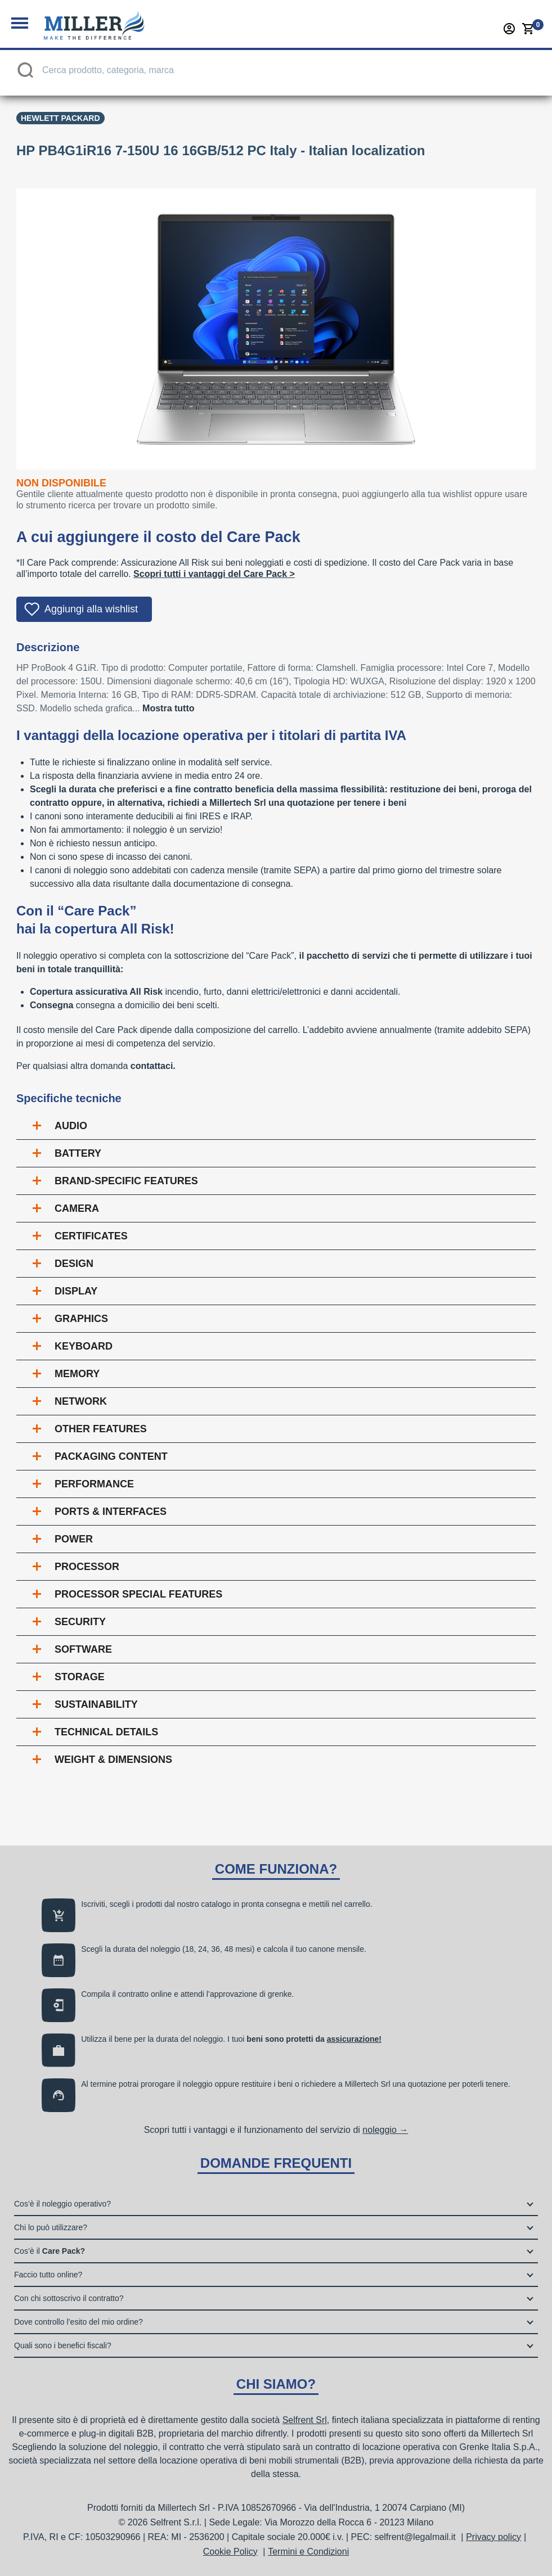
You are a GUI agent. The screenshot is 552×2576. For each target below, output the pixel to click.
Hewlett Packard (60, 118)
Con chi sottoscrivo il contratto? (69, 2298)
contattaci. (153, 1066)
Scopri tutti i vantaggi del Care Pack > (214, 574)
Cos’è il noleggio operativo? (62, 2203)
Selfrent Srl (304, 2420)
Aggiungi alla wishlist (91, 609)
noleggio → (385, 2130)
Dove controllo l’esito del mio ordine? (78, 2321)
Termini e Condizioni (308, 2551)
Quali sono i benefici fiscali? (62, 2345)
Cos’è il (49, 2250)
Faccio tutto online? (48, 2274)
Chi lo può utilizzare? (50, 2227)
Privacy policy (493, 2537)
